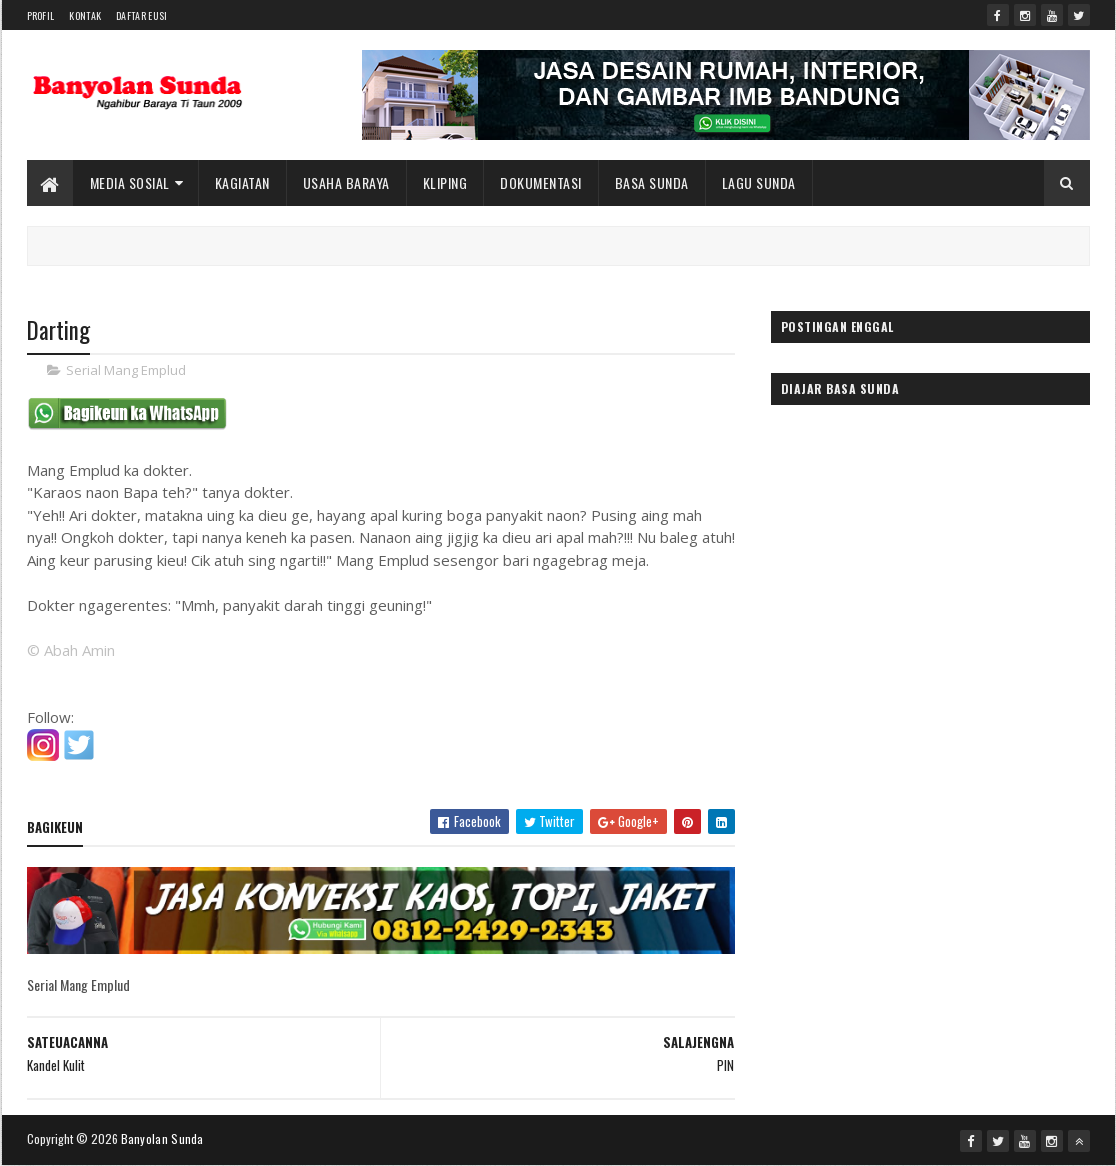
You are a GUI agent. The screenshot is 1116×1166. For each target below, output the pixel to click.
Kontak (85, 15)
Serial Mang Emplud (126, 370)
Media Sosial (130, 182)
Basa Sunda (652, 182)
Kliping (445, 182)
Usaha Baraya (346, 182)
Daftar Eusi (141, 15)
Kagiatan (242, 182)
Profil (41, 15)
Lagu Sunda (759, 182)
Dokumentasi (541, 182)
